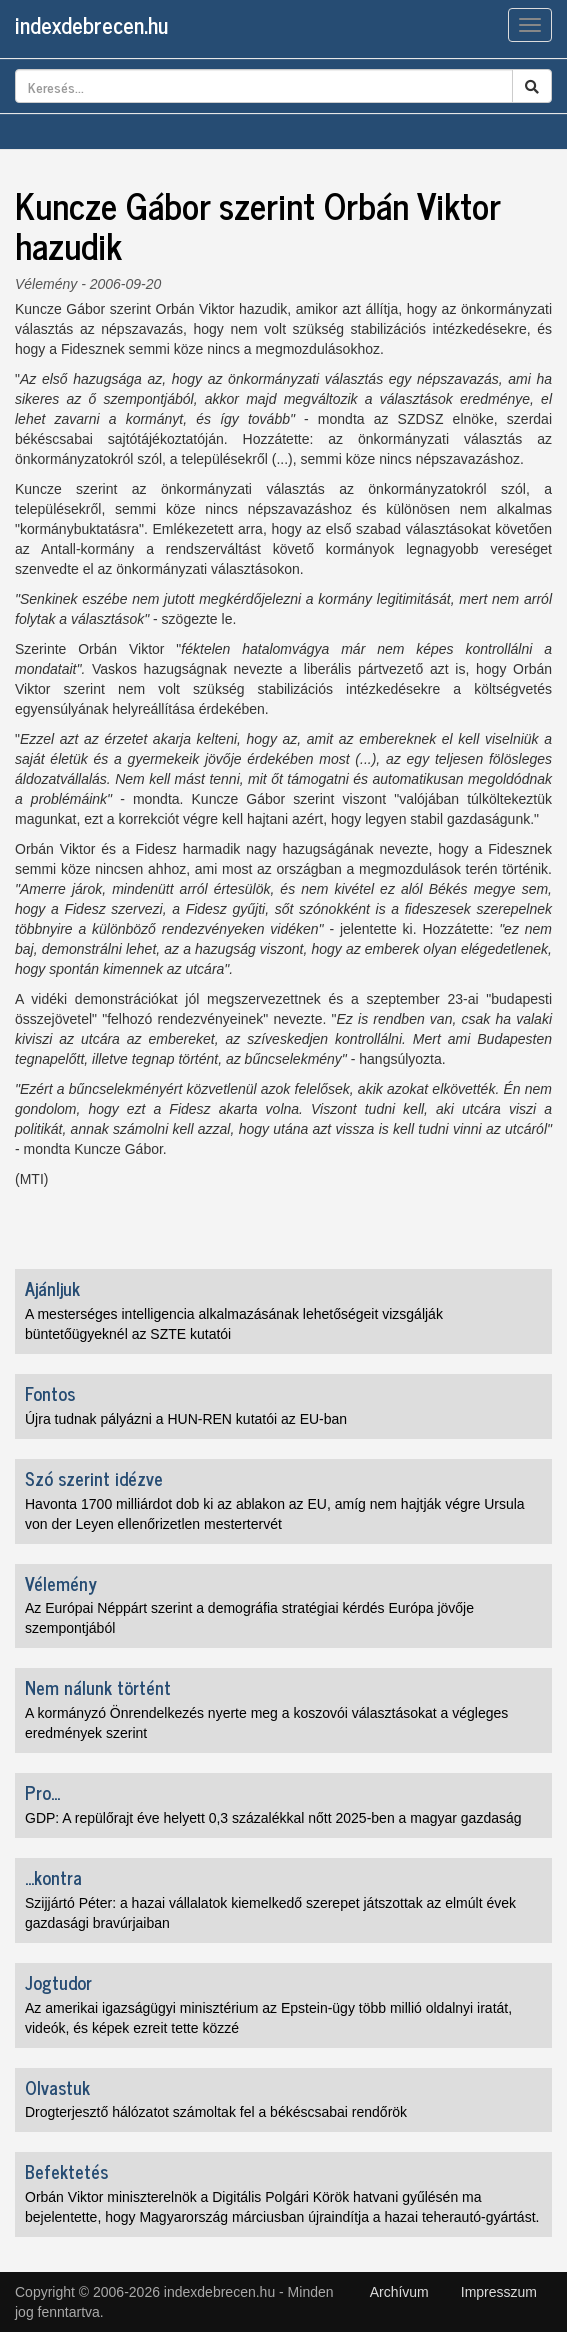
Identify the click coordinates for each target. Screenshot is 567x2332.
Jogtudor (58, 1982)
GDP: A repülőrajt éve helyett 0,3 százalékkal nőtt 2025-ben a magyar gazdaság (273, 1818)
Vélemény (46, 284)
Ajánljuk (52, 1288)
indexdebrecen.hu (91, 24)
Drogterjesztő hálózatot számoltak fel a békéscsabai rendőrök (216, 2112)
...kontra (53, 1877)
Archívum (399, 2292)
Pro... (42, 1792)
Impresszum (499, 2292)
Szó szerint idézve (94, 1478)
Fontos (50, 1393)
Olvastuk (57, 2087)
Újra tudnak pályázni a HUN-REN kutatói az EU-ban (186, 1419)
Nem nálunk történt (98, 1687)
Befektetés (66, 2171)
